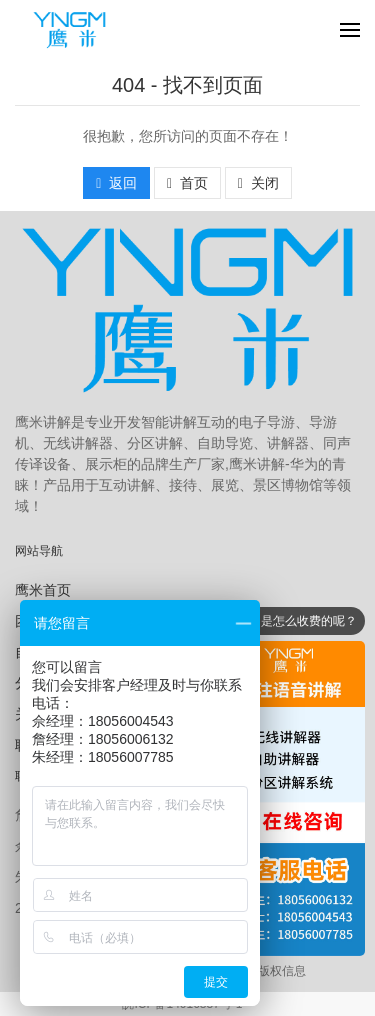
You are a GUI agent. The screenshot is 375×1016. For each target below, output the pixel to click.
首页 (187, 183)
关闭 (258, 183)
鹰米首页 (43, 590)
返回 (116, 183)
